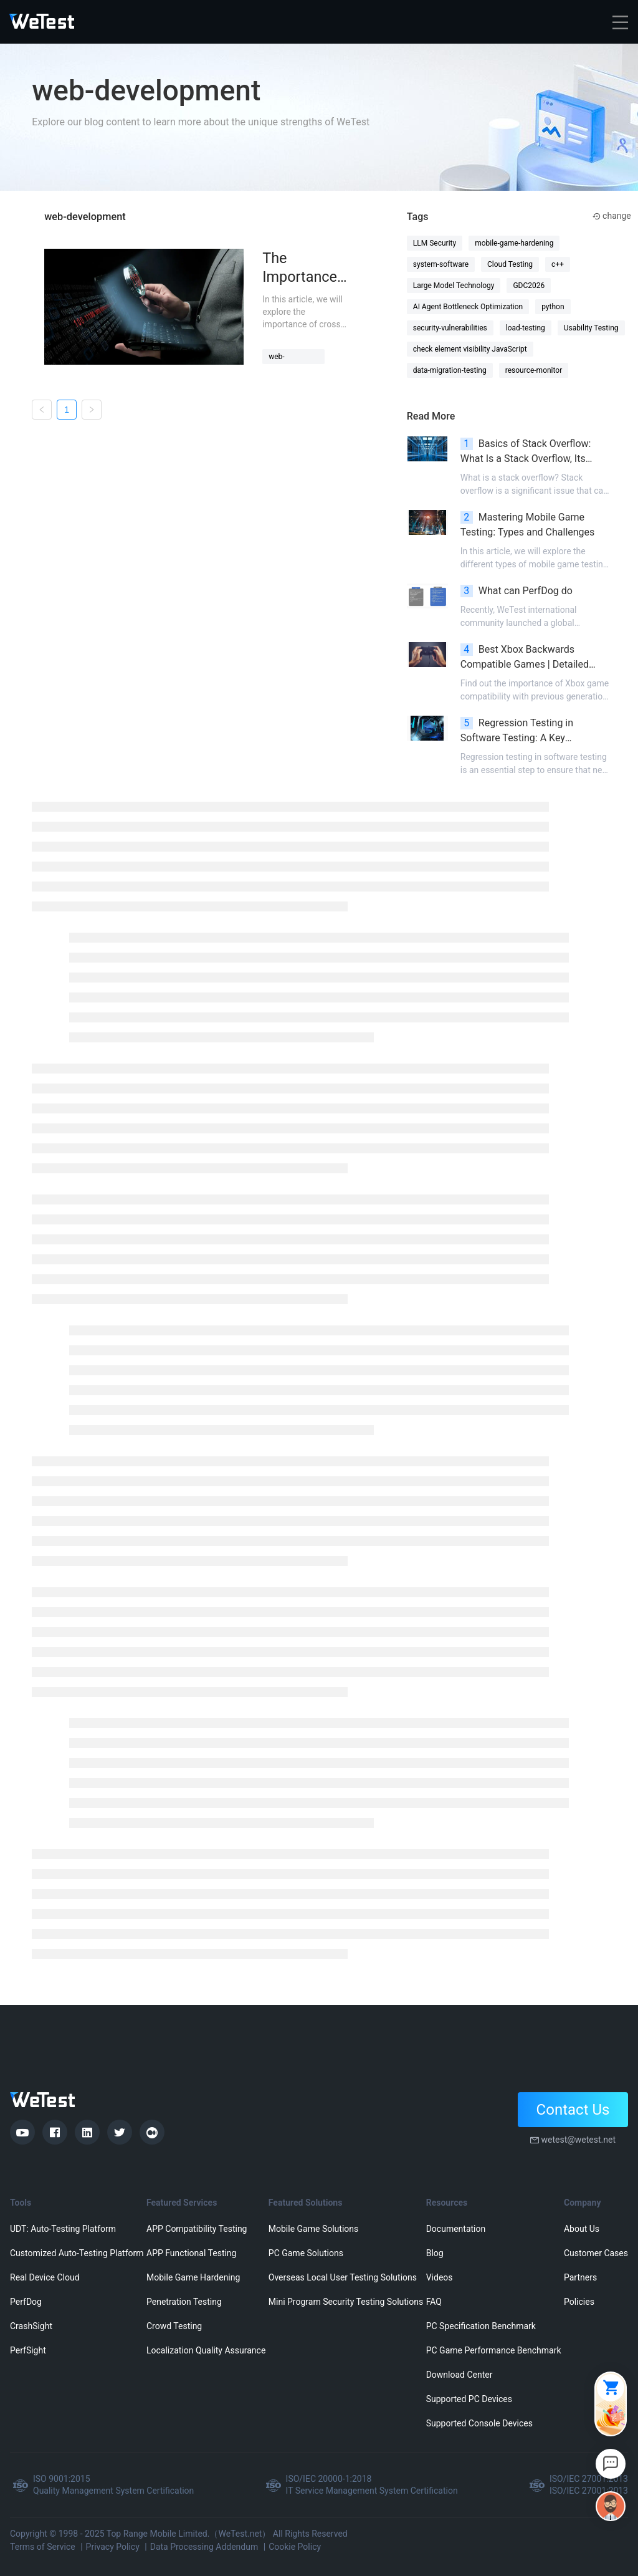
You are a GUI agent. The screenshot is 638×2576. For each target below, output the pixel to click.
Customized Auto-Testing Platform (77, 2253)
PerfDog (26, 2302)
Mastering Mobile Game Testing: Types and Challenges (527, 524)
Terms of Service (42, 2547)
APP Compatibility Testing (196, 2229)
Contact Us (573, 2109)
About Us (581, 2229)
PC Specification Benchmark (481, 2326)
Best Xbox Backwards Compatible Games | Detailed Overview (524, 657)
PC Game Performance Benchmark (493, 2350)
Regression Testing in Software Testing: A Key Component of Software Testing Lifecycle (530, 731)
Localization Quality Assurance (205, 2350)
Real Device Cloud (45, 2277)
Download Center (459, 2375)
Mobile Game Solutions (313, 2229)
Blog (435, 2253)
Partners (580, 2277)
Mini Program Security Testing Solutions (346, 2302)
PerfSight (28, 2350)
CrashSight (31, 2326)
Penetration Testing (184, 2302)
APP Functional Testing (191, 2253)
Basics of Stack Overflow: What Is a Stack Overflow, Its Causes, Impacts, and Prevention (532, 452)
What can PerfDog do (516, 591)
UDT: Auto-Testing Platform (63, 2229)
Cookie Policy (295, 2547)
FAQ (434, 2302)
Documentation (456, 2229)
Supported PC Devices (469, 2399)
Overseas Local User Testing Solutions (343, 2277)
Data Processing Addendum (204, 2547)
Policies (579, 2302)
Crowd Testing (174, 2326)
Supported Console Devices (479, 2423)
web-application (287, 358)
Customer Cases (596, 2253)
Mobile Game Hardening (193, 2277)
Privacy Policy (113, 2547)
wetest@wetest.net (578, 2140)
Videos (439, 2277)
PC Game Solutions (306, 2253)
